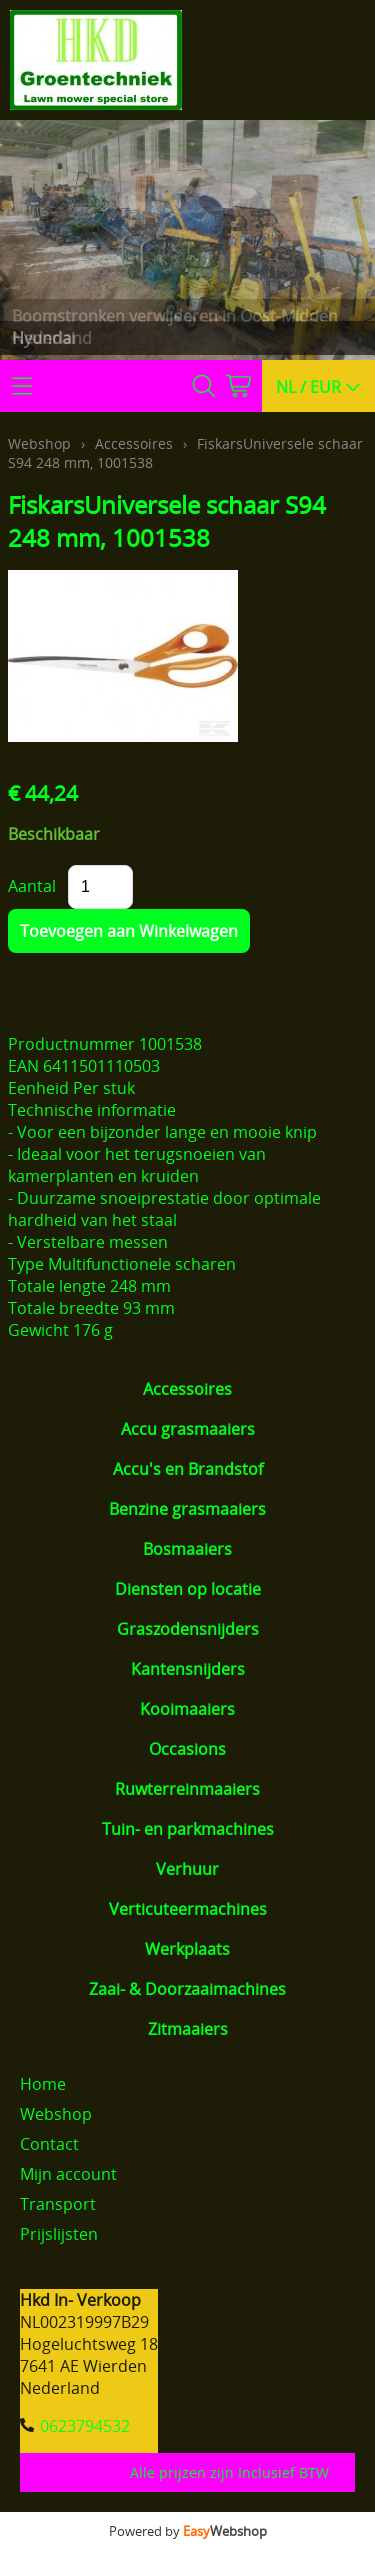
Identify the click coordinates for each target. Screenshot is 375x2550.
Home (43, 2084)
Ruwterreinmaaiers (187, 1789)
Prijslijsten (59, 2234)
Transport (58, 2204)
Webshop (39, 443)
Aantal (32, 886)
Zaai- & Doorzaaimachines (187, 1989)
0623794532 (85, 2426)
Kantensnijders (188, 1669)
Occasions (187, 1749)
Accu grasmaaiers (188, 1429)
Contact (49, 2144)
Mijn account (68, 2174)
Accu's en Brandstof (188, 1469)
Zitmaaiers (188, 2029)
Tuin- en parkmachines (188, 1829)
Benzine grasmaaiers (187, 1509)
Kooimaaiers (187, 1709)
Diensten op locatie (188, 1589)
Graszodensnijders (188, 1629)
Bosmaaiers (187, 1549)
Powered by (188, 2531)
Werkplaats (187, 1949)
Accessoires (187, 1389)
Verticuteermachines (188, 1909)
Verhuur (187, 1869)
